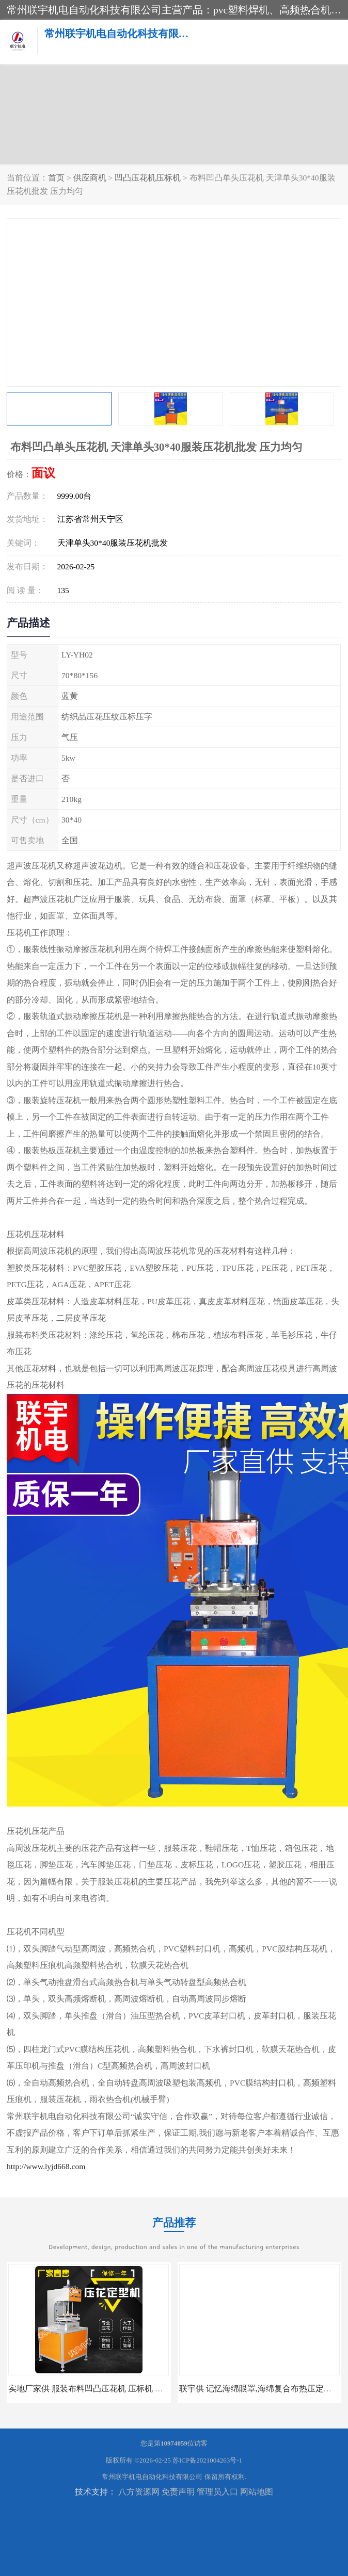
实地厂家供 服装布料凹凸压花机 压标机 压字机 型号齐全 (111, 2388)
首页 (56, 177)
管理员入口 (217, 2491)
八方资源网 (139, 2491)
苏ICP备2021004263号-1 (207, 2460)
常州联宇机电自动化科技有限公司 (152, 2477)
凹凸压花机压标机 (148, 177)
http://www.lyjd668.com (46, 2166)
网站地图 (256, 2491)
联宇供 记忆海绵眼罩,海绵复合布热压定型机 (259, 2388)
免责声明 (178, 2491)
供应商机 (89, 177)
